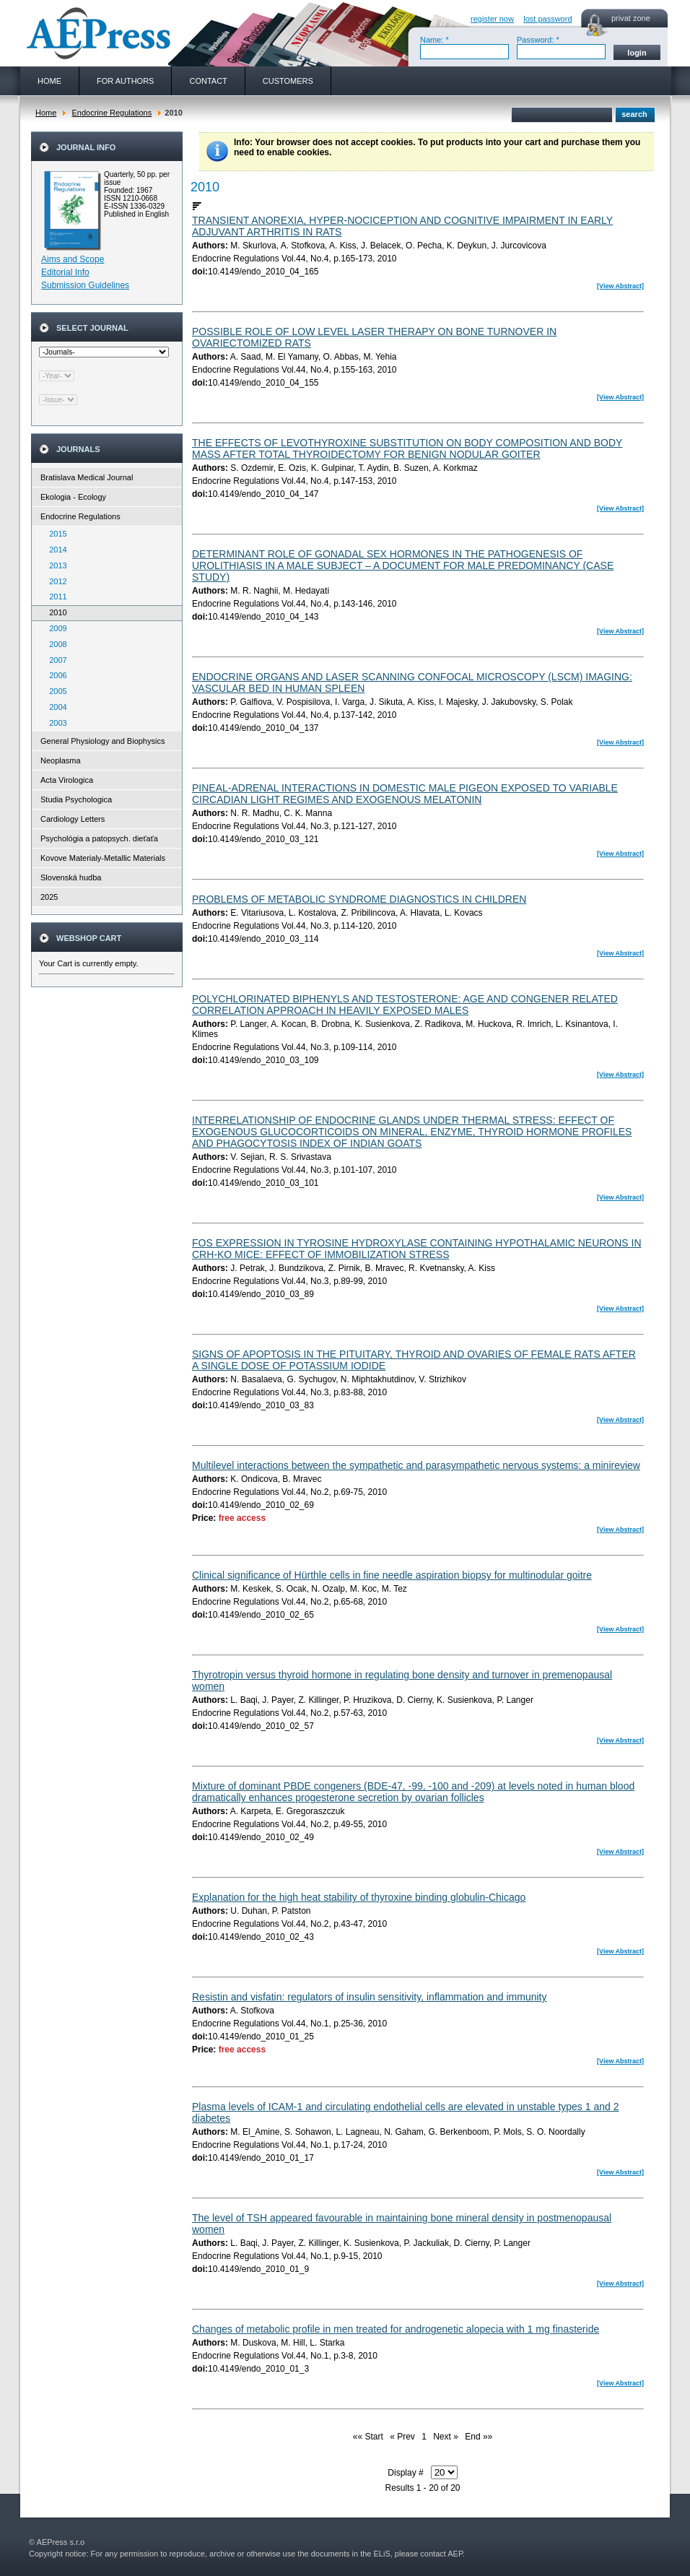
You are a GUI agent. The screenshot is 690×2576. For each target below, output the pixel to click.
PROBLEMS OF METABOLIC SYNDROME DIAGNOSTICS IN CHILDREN (359, 899)
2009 (55, 628)
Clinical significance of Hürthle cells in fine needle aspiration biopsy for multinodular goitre (392, 1575)
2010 (55, 612)
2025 (49, 897)
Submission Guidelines (85, 285)
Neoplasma (60, 760)
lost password (547, 18)
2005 (55, 691)
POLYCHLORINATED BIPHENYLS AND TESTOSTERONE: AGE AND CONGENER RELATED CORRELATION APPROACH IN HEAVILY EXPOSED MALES (405, 1004)
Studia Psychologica (76, 799)
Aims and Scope (72, 259)
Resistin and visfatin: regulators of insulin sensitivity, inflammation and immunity (369, 1997)
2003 (55, 723)
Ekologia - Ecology (73, 497)
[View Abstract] (620, 286)
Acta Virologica (66, 780)
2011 (55, 596)
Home (45, 112)
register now (492, 18)
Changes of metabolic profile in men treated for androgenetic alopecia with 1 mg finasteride (395, 2329)
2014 (55, 549)
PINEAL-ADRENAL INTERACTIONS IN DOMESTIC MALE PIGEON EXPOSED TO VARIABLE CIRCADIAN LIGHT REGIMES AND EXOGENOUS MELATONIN (405, 793)
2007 (55, 660)
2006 (55, 675)
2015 (55, 533)
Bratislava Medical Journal (86, 477)
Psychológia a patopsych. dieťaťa (99, 838)
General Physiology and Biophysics (102, 741)
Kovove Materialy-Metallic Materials (102, 858)
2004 (55, 707)
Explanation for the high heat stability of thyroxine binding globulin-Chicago (358, 1897)
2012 (55, 581)
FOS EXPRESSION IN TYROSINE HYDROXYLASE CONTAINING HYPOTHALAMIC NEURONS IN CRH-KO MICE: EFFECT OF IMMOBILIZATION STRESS (417, 1248)
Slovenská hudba (70, 877)
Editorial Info (65, 272)
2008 (55, 644)
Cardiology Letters (72, 819)
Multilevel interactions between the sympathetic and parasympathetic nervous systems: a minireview (416, 1465)
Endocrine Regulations (111, 112)
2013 (55, 565)
